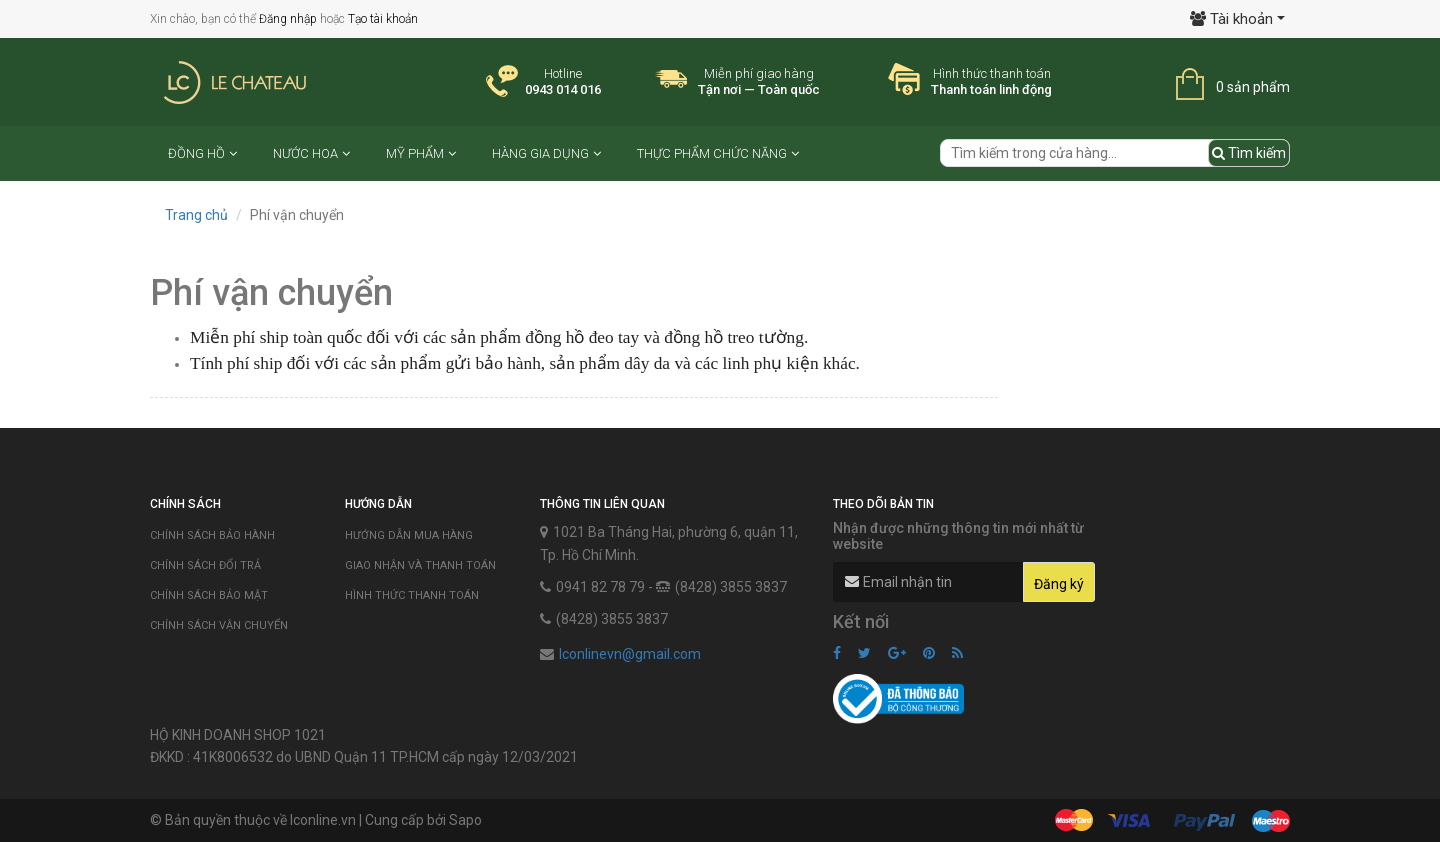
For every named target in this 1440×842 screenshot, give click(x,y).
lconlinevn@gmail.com (630, 654)
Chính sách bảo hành (212, 535)
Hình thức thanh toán (412, 595)
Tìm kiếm (1249, 153)
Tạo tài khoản (383, 19)
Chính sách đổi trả (205, 565)
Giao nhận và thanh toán (420, 565)
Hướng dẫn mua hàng (409, 535)
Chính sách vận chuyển (219, 625)
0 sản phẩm (1253, 87)
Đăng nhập (288, 19)
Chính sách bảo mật (209, 595)
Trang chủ (196, 215)
